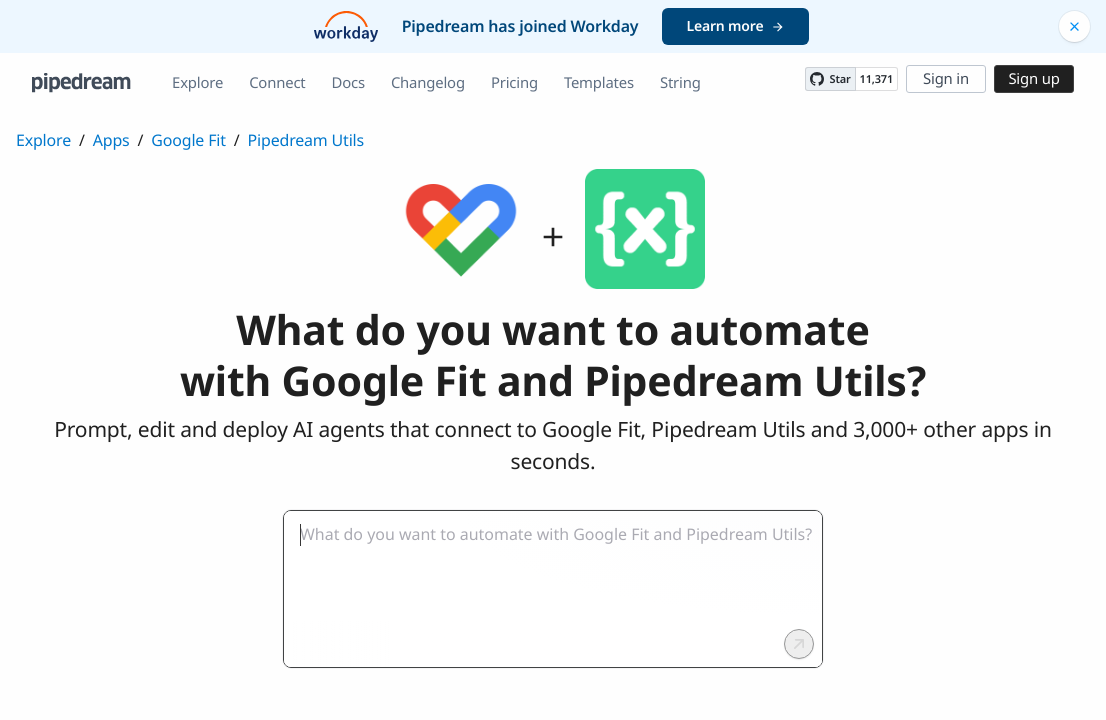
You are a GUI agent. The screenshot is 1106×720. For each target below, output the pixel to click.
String (680, 83)
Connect (277, 83)
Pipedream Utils (306, 140)
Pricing (514, 83)
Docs (348, 83)
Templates (599, 83)
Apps (111, 140)
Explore (197, 83)
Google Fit (188, 140)
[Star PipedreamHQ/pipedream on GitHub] (830, 79)
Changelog (428, 83)
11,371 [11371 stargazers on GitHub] (876, 79)
